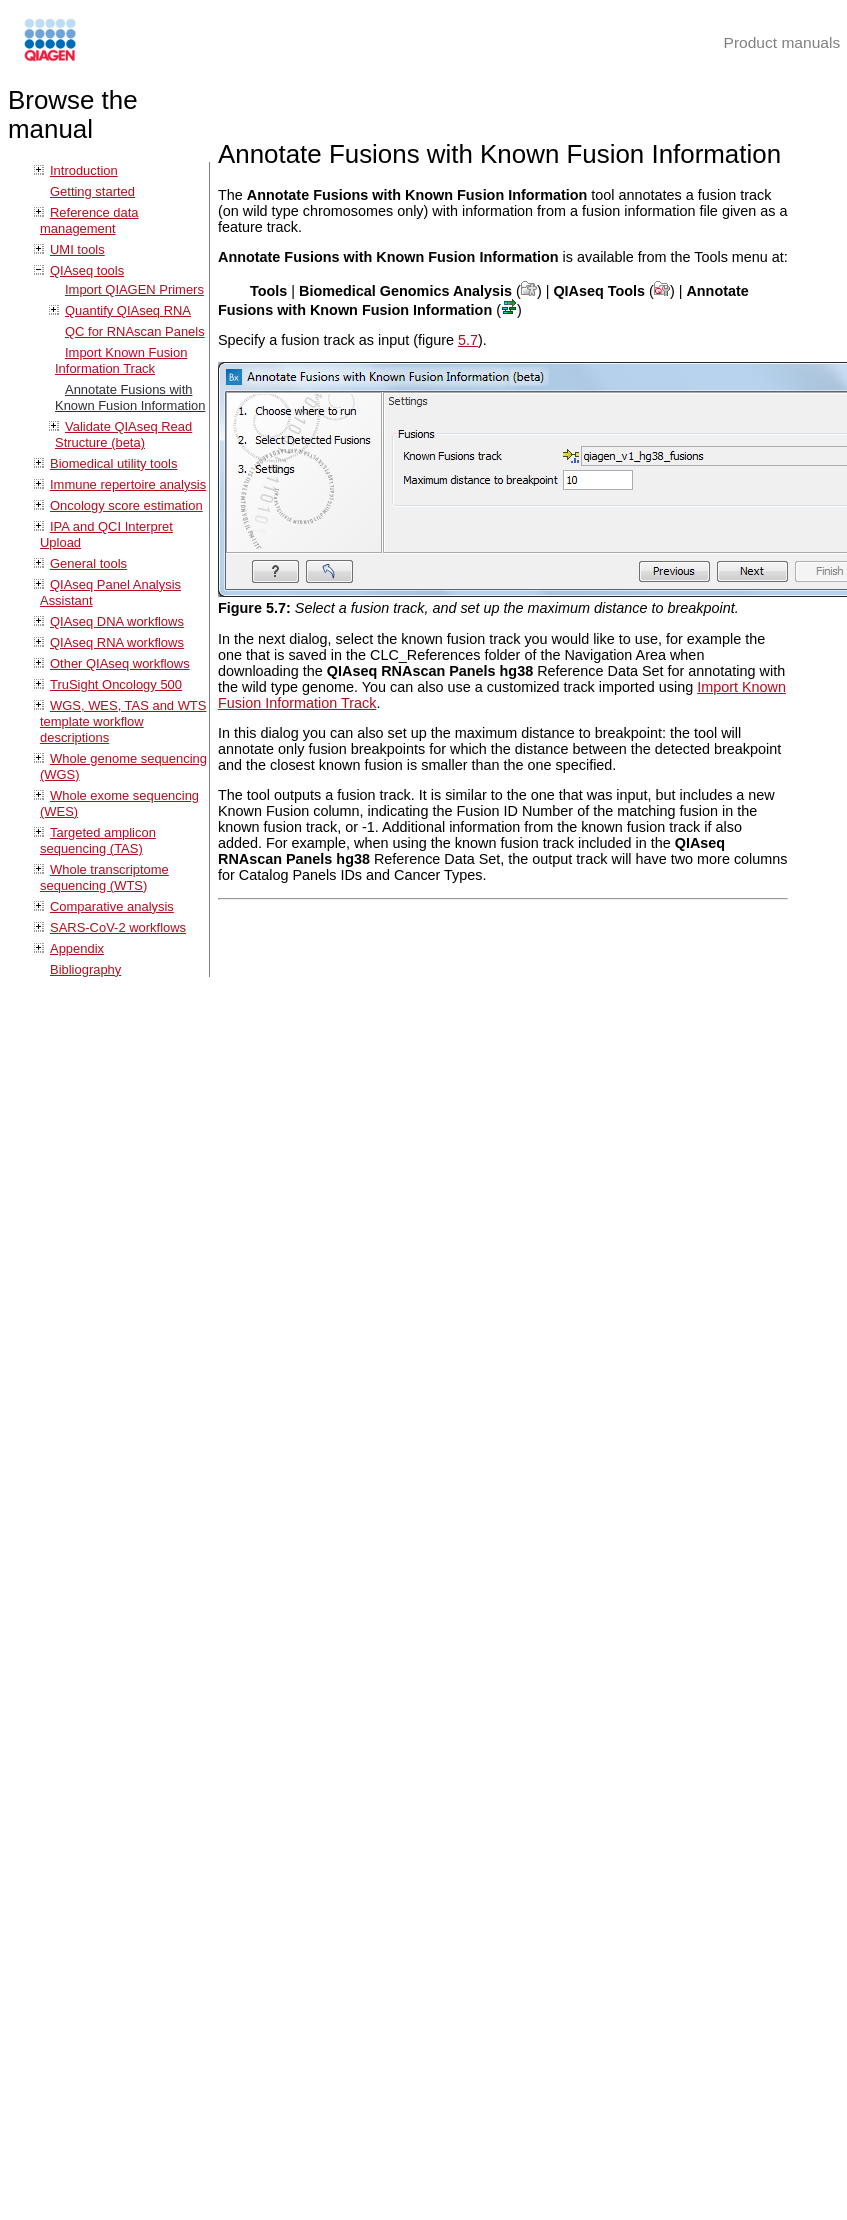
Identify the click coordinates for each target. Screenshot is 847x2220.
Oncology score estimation (126, 505)
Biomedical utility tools (113, 463)
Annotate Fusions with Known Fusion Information (130, 397)
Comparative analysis (112, 906)
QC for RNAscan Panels (135, 331)
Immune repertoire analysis (128, 484)
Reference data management (89, 220)
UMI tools (77, 249)
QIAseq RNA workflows (117, 642)
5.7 (468, 340)
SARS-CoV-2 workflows (118, 927)
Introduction (84, 170)
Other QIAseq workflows (120, 663)
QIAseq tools (87, 270)
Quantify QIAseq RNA (128, 310)
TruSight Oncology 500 (116, 684)
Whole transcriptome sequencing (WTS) (104, 877)
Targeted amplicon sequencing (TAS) (98, 840)
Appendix (77, 948)
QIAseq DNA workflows (117, 621)
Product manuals (782, 42)
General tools (88, 563)
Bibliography (85, 969)
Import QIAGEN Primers (134, 289)
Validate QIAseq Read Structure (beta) (123, 434)
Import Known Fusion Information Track (121, 360)
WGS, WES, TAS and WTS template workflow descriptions (123, 721)
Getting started (92, 191)
